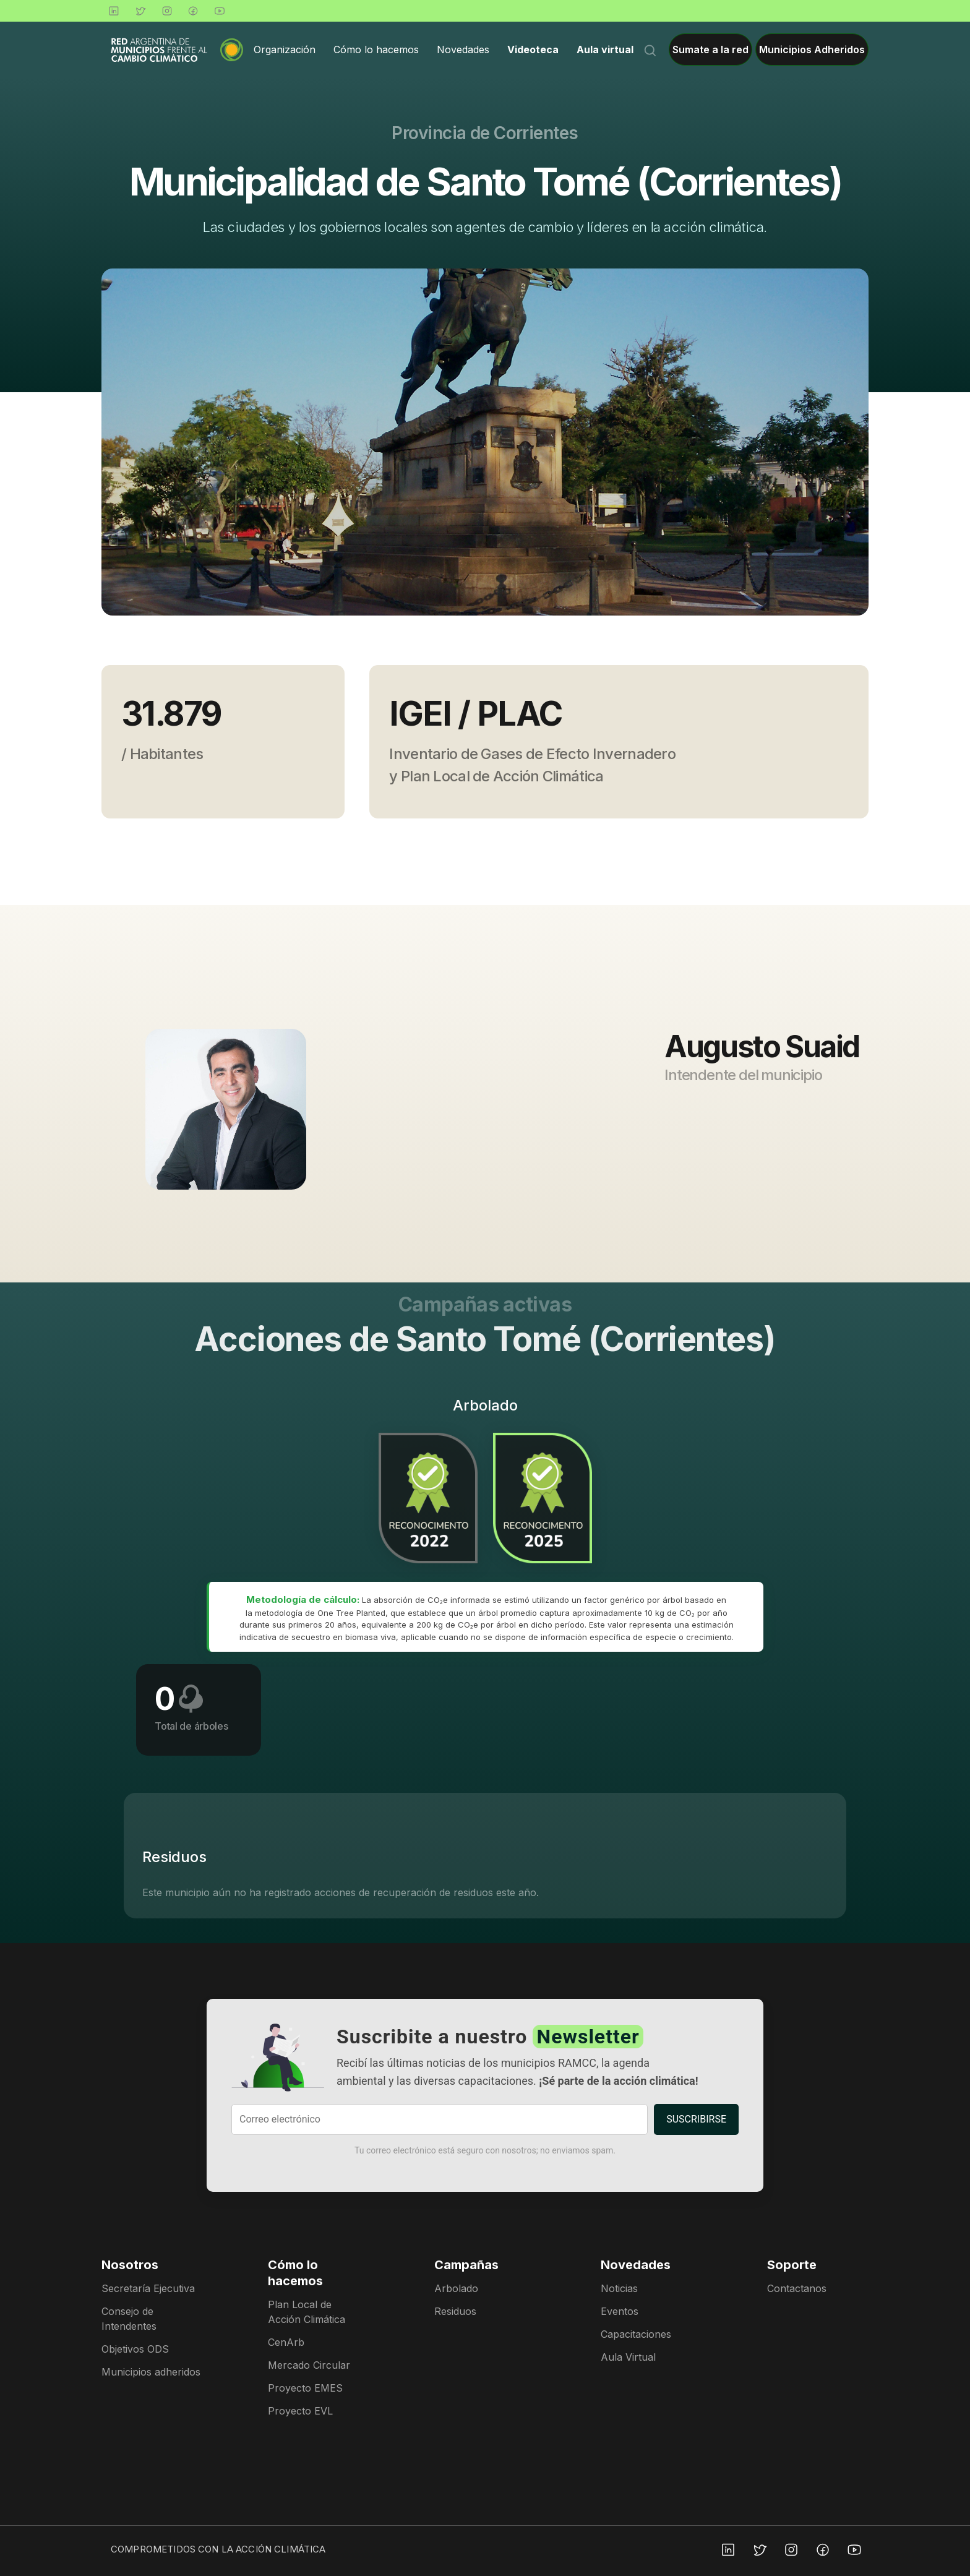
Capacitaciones (636, 2334)
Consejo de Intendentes (129, 2318)
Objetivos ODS (135, 2349)
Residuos (455, 2311)
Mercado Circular (309, 2365)
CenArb (286, 2342)
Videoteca (533, 49)
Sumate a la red (710, 49)
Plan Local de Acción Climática (306, 2311)
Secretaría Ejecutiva (148, 2288)
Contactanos (796, 2288)
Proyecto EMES (305, 2388)
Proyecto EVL (300, 2411)
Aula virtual (605, 49)
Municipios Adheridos (812, 49)
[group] (485, 442)
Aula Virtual (628, 2357)
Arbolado (456, 2288)
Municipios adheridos (150, 2372)
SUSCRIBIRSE (696, 2119)
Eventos (619, 2311)
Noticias (619, 2288)
